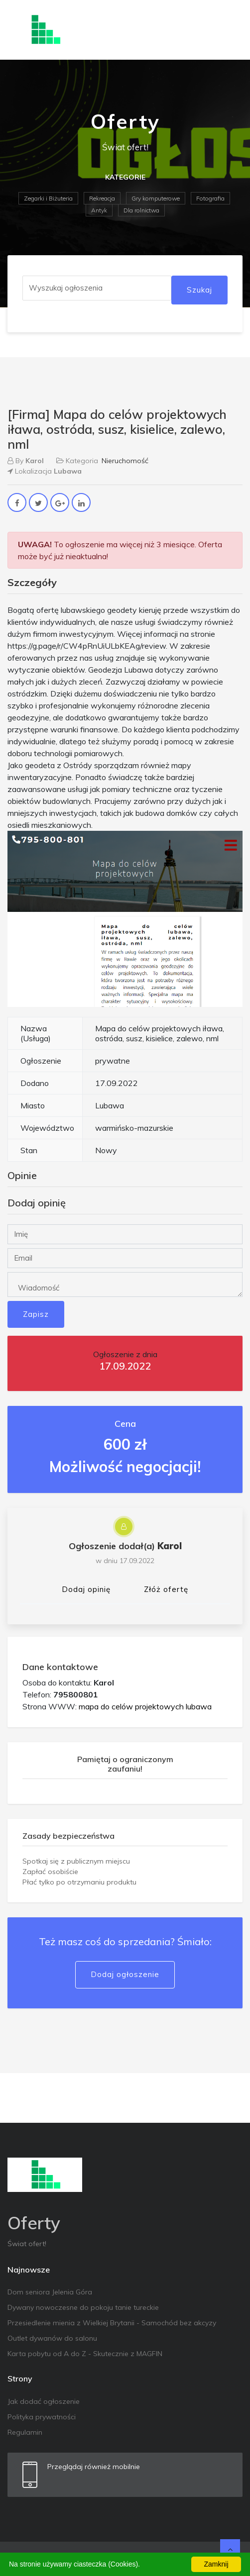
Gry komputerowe (155, 198)
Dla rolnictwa (141, 210)
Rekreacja (102, 198)
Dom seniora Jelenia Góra (49, 2291)
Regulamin (24, 2432)
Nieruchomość (125, 460)
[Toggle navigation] (229, 30)
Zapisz (36, 1314)
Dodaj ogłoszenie (125, 1974)
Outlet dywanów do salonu (52, 2338)
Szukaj (199, 290)
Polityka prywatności (41, 2416)
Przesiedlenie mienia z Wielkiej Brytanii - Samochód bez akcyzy (111, 2322)
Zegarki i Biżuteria (48, 198)
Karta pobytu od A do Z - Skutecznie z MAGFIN (84, 2353)
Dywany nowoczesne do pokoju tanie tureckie (83, 2307)
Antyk (99, 210)
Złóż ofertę (166, 1589)
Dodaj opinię (86, 1589)
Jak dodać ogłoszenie (43, 2401)
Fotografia (210, 198)
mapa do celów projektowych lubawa (145, 1706)
